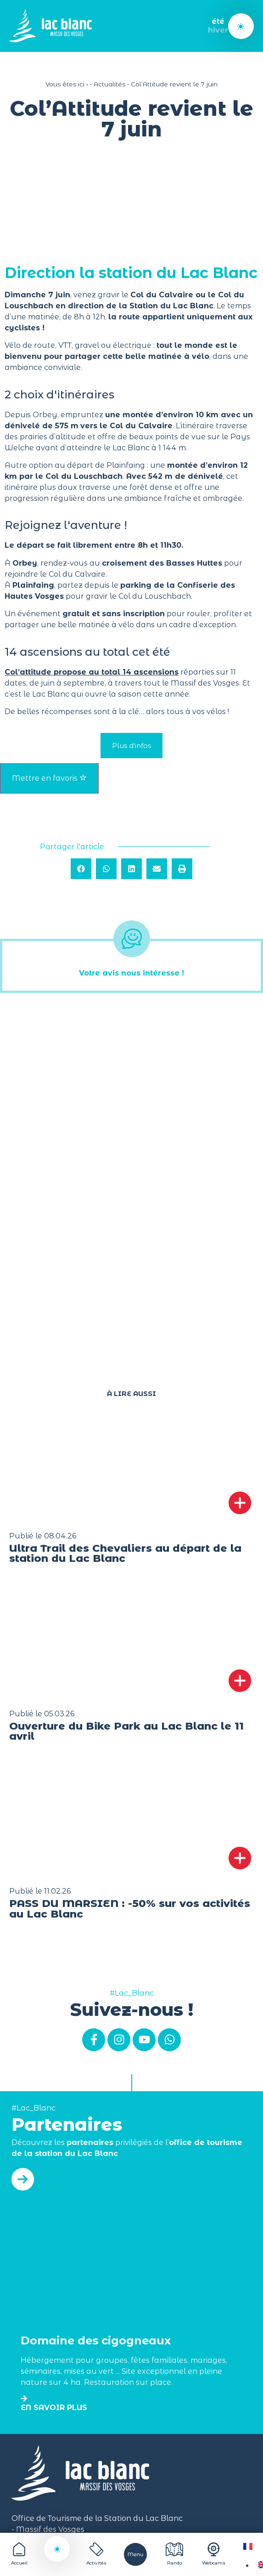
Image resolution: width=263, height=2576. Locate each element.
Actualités (109, 84)
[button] (81, 868)
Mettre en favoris (49, 778)
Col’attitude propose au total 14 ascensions (92, 672)
